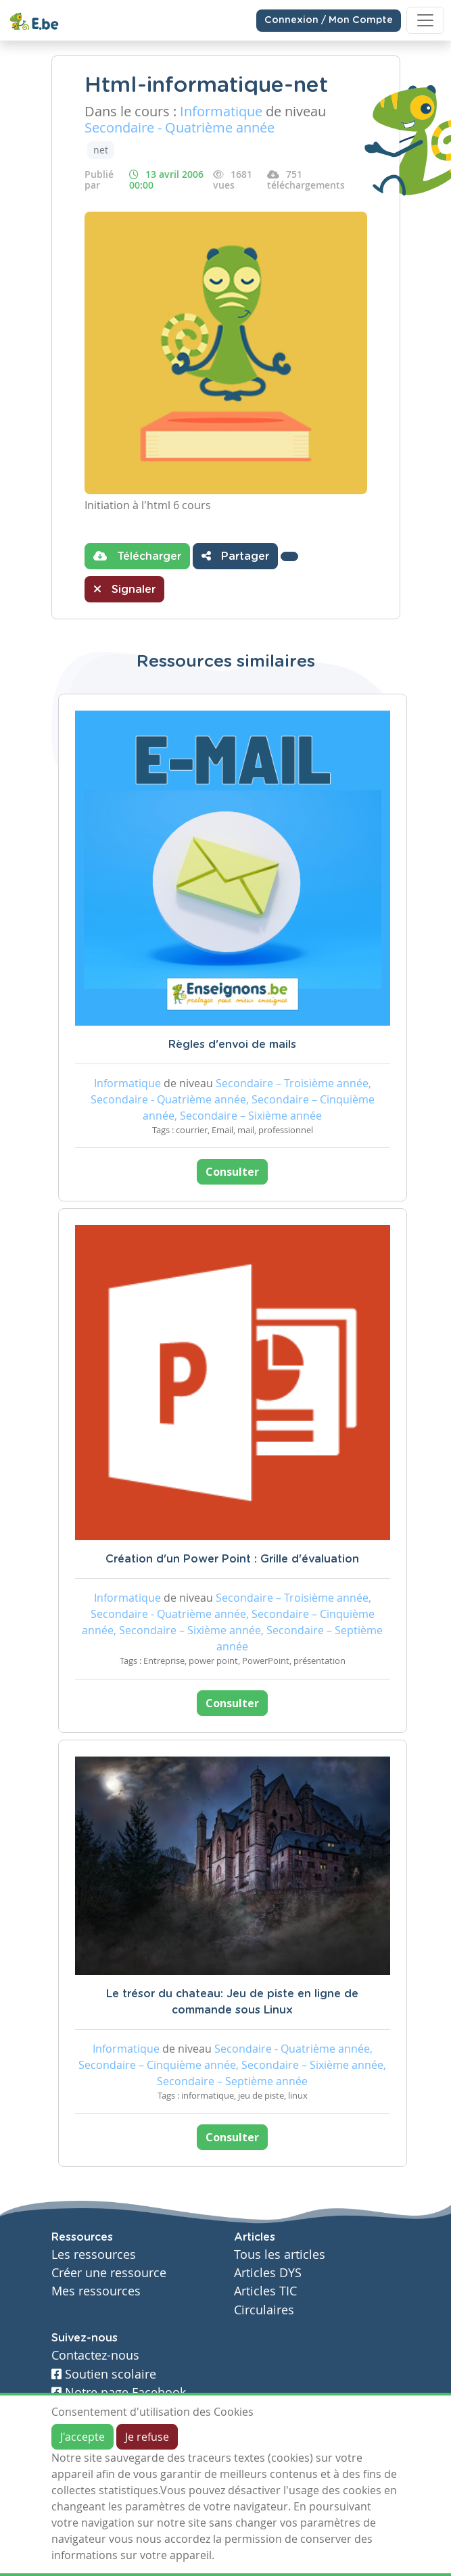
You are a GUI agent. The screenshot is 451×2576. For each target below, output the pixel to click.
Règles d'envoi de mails (232, 1044)
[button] (289, 556)
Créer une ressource (108, 2273)
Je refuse (147, 2436)
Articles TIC (265, 2291)
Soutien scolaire (103, 2374)
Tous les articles (279, 2254)
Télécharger (137, 556)
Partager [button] (235, 556)
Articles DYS (268, 2273)
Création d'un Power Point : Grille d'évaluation (232, 1559)
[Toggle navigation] (425, 20)
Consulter (232, 1171)
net (100, 149)
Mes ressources (96, 2291)
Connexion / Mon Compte (328, 20)
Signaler (124, 589)
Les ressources (93, 2254)
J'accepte (82, 2436)
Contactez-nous (95, 2355)
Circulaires (264, 2310)
